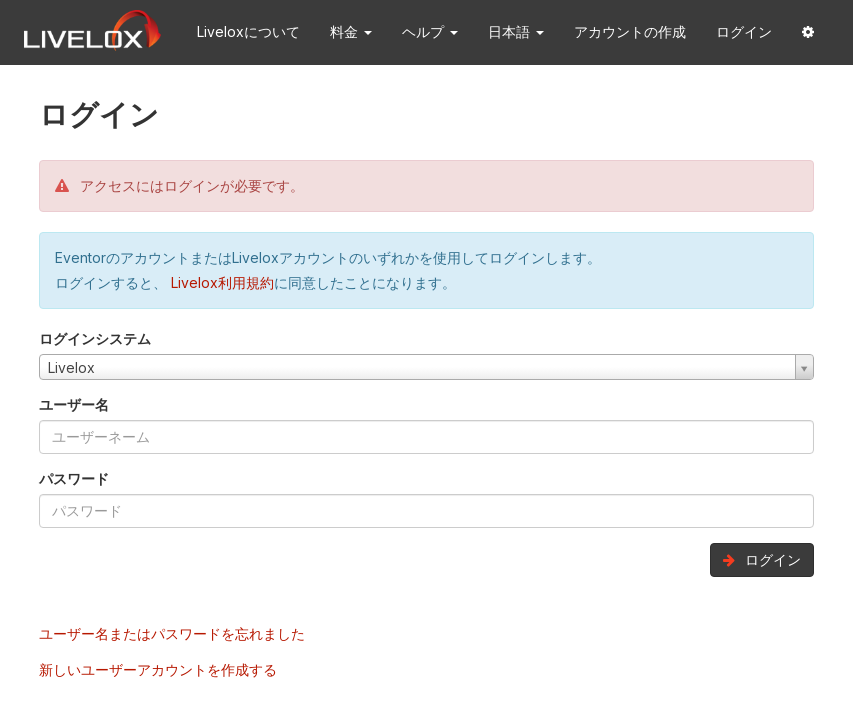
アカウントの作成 (630, 31)
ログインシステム (95, 338)
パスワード (74, 478)
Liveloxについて (248, 31)
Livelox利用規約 (220, 282)
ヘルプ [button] (430, 31)
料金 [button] (351, 31)
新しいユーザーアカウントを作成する (158, 669)
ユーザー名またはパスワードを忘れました (172, 633)
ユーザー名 (74, 404)
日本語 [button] (516, 31)
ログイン (744, 31)
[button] (808, 32)
